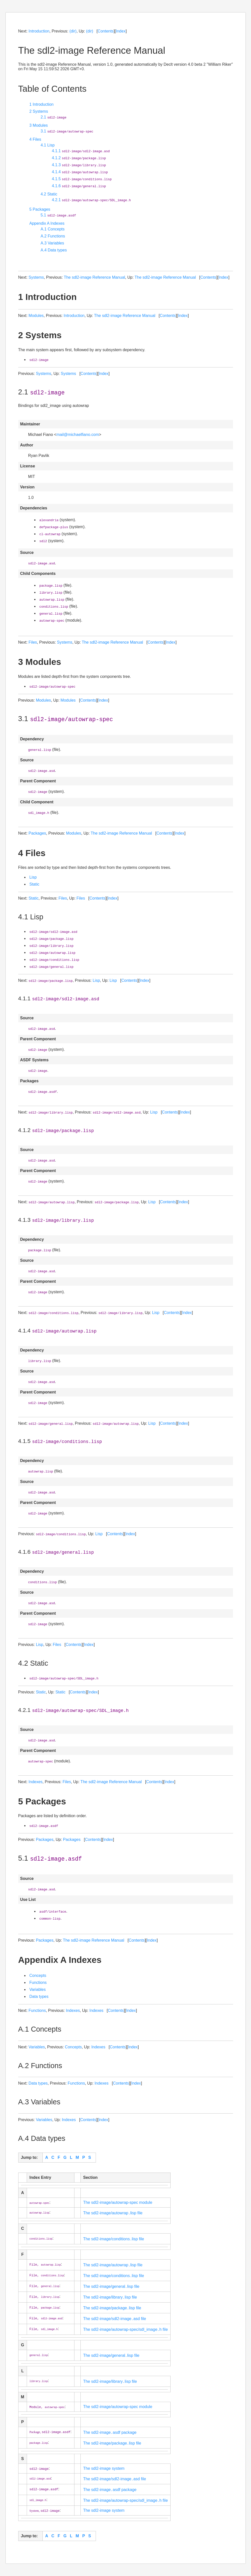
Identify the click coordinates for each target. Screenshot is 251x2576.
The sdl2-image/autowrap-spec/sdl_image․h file (125, 2329)
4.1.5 (82, 179)
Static (34, 884)
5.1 (58, 215)
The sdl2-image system (103, 2468)
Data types (38, 1996)
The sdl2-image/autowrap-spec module (117, 2202)
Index (121, 31)
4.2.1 (91, 200)
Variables (37, 1989)
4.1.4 (80, 172)
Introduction (38, 31)
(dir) (72, 31)
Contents (106, 31)
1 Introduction (41, 104)
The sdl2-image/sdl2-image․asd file (114, 2319)
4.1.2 (79, 158)
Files (32, 642)
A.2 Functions (53, 236)
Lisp (33, 877)
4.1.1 (81, 151)
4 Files (35, 139)
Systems (36, 277)
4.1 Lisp (48, 145)
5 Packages (39, 209)
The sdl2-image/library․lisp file (110, 2297)
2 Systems (38, 111)
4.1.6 (79, 186)
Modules (35, 315)
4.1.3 (79, 165)
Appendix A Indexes (47, 223)
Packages (37, 833)
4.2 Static (49, 194)
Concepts (37, 1975)
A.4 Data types (54, 250)
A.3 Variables (52, 243)
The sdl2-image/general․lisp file (111, 2286)
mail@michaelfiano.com (77, 434)
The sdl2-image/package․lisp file (112, 2308)
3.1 (67, 131)
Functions (38, 1982)
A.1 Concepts (53, 229)
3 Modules (38, 125)
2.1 (53, 117)
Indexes (35, 1782)
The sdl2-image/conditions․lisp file (113, 2239)
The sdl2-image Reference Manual (94, 277)
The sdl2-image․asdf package (109, 2432)
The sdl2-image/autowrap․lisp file (112, 2213)
